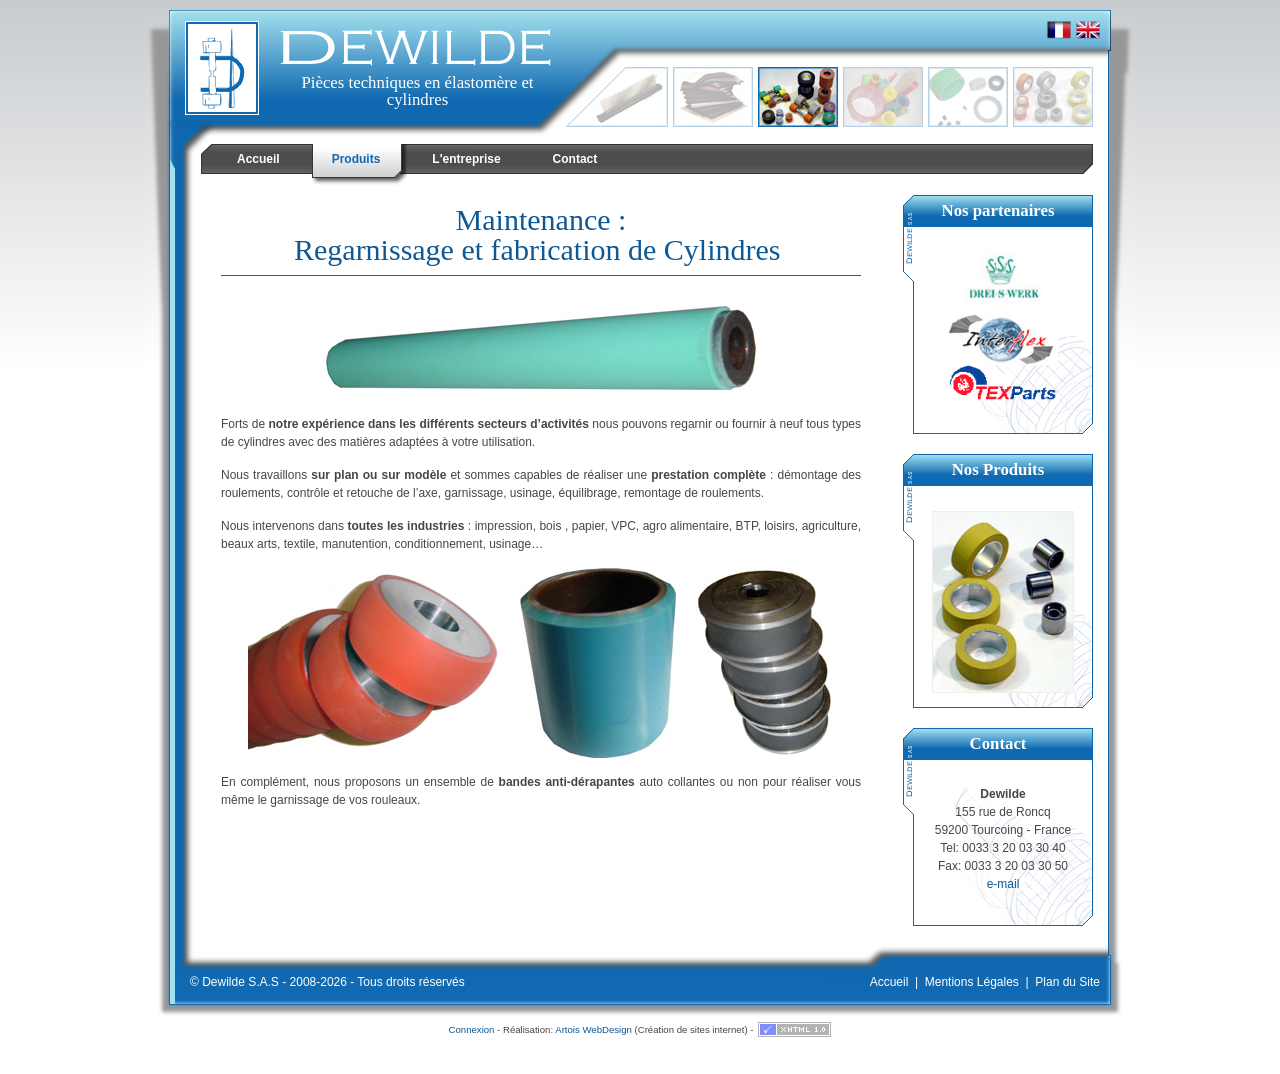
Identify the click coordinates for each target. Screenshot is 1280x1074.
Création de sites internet (691, 1029)
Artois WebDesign (593, 1029)
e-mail (1003, 884)
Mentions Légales (972, 982)
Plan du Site (1067, 982)
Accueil (889, 982)
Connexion (472, 1029)
